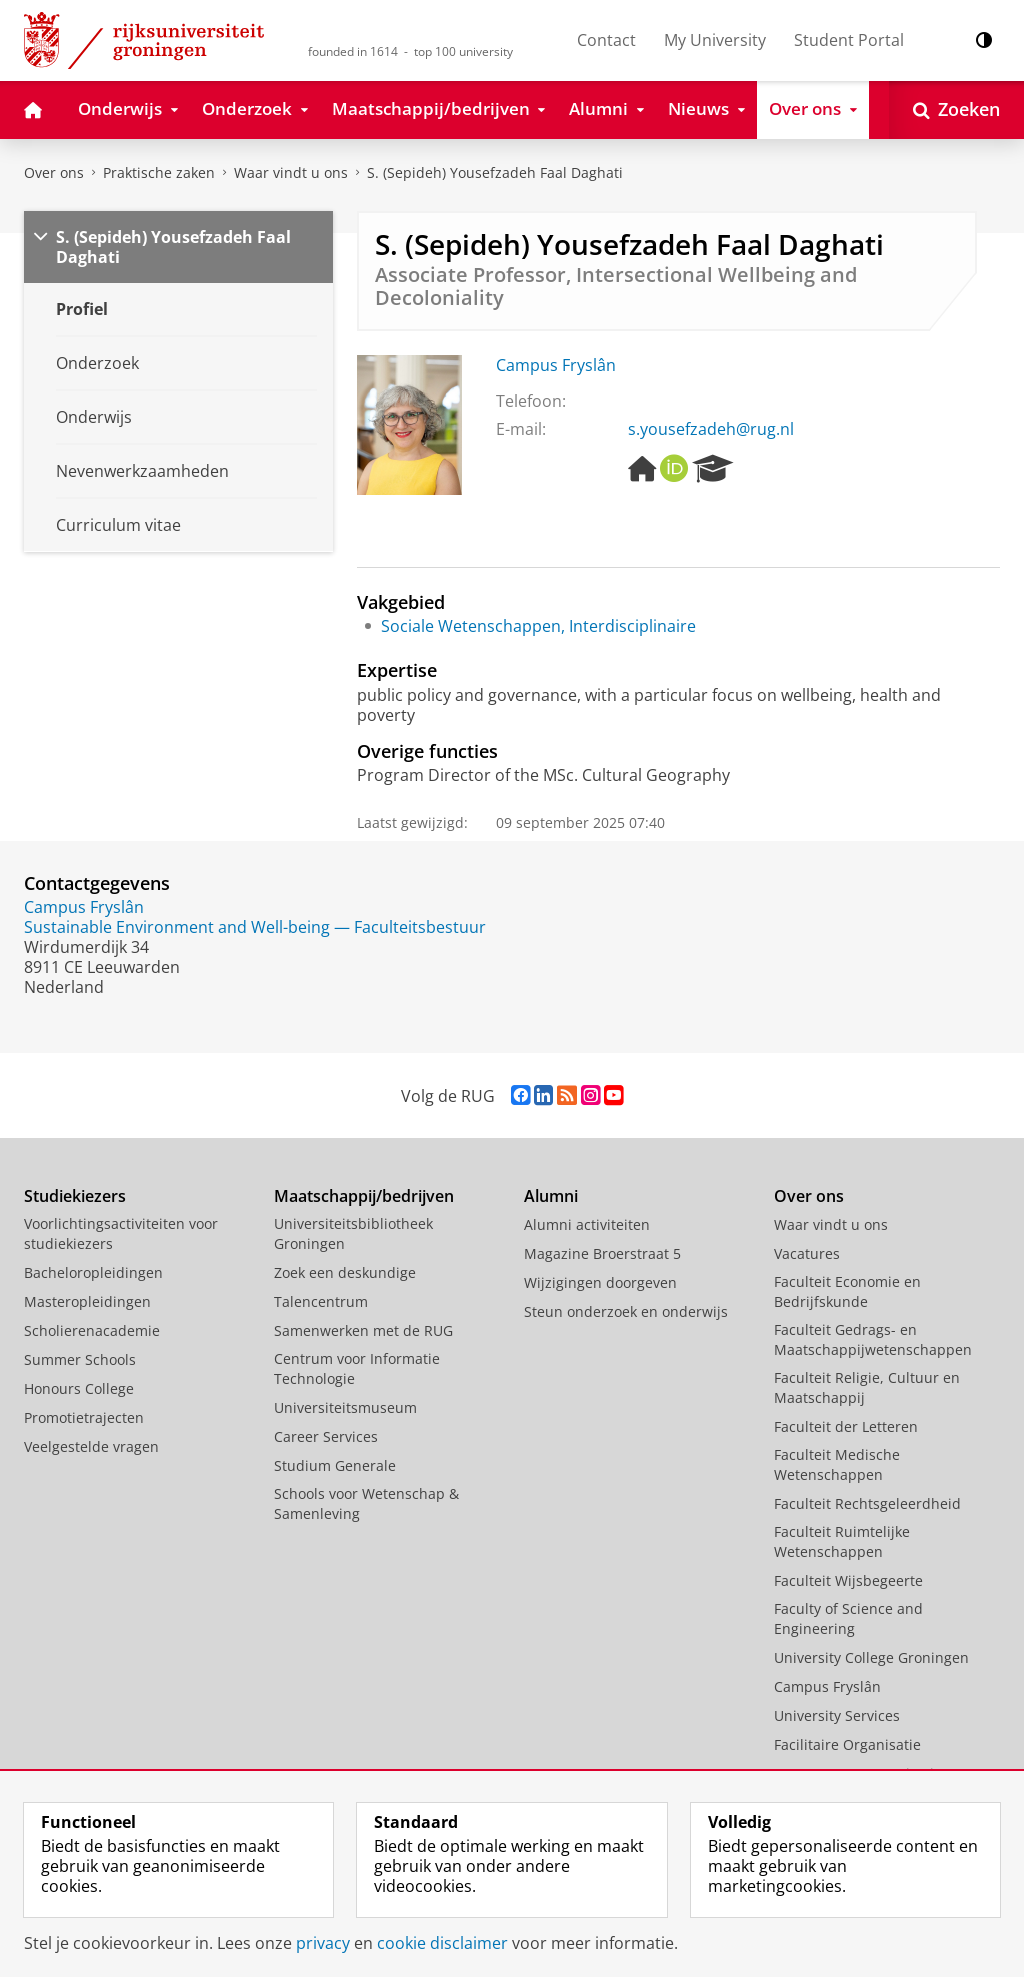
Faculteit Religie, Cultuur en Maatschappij (867, 1387)
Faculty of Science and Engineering (848, 1618)
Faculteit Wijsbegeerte (848, 1580)
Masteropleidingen (87, 1301)
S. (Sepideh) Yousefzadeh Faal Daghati (495, 172)
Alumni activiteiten (587, 1224)
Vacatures (807, 1253)
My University (715, 40)
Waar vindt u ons (291, 172)
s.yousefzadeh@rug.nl (711, 429)
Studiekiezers (75, 1196)
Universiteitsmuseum (345, 1407)
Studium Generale (335, 1465)
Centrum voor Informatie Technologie (357, 1368)
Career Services (326, 1436)
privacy (323, 1943)
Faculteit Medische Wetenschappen (837, 1464)
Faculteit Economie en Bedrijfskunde (847, 1291)
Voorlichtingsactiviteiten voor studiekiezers (121, 1233)
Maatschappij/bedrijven (364, 1196)
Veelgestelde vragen (91, 1446)
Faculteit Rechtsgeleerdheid (867, 1503)
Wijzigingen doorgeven (600, 1282)
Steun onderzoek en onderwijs (626, 1311)
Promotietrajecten (84, 1417)
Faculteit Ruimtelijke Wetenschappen (842, 1541)
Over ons (54, 172)
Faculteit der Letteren (846, 1426)
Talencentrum (321, 1301)
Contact (606, 40)
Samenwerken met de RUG (363, 1330)
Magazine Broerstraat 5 (602, 1253)
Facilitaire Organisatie (847, 1744)
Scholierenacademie (92, 1330)
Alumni (551, 1196)
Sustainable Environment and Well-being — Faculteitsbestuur (255, 927)
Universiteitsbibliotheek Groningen (353, 1233)
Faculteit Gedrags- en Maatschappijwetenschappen (873, 1339)
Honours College (79, 1388)
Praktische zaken (159, 172)
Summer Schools (80, 1359)
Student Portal (849, 40)
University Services (837, 1715)
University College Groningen (871, 1657)
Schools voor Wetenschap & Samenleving (366, 1503)
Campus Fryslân (556, 365)
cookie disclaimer (442, 1943)
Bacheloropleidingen (93, 1272)
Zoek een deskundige (345, 1272)
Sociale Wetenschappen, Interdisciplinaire (538, 626)
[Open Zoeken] (956, 110)
